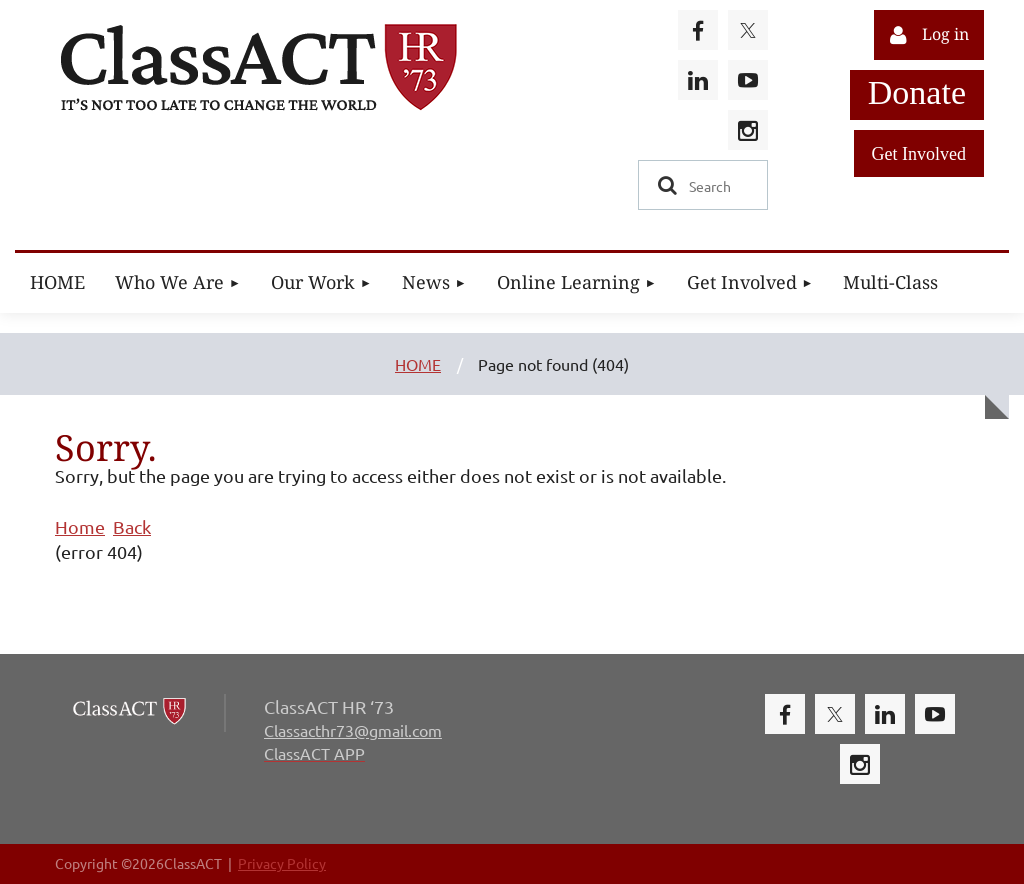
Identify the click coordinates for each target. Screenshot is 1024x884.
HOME (418, 364)
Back (132, 526)
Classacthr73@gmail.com (353, 730)
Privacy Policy (282, 863)
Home (80, 526)
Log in (945, 34)
